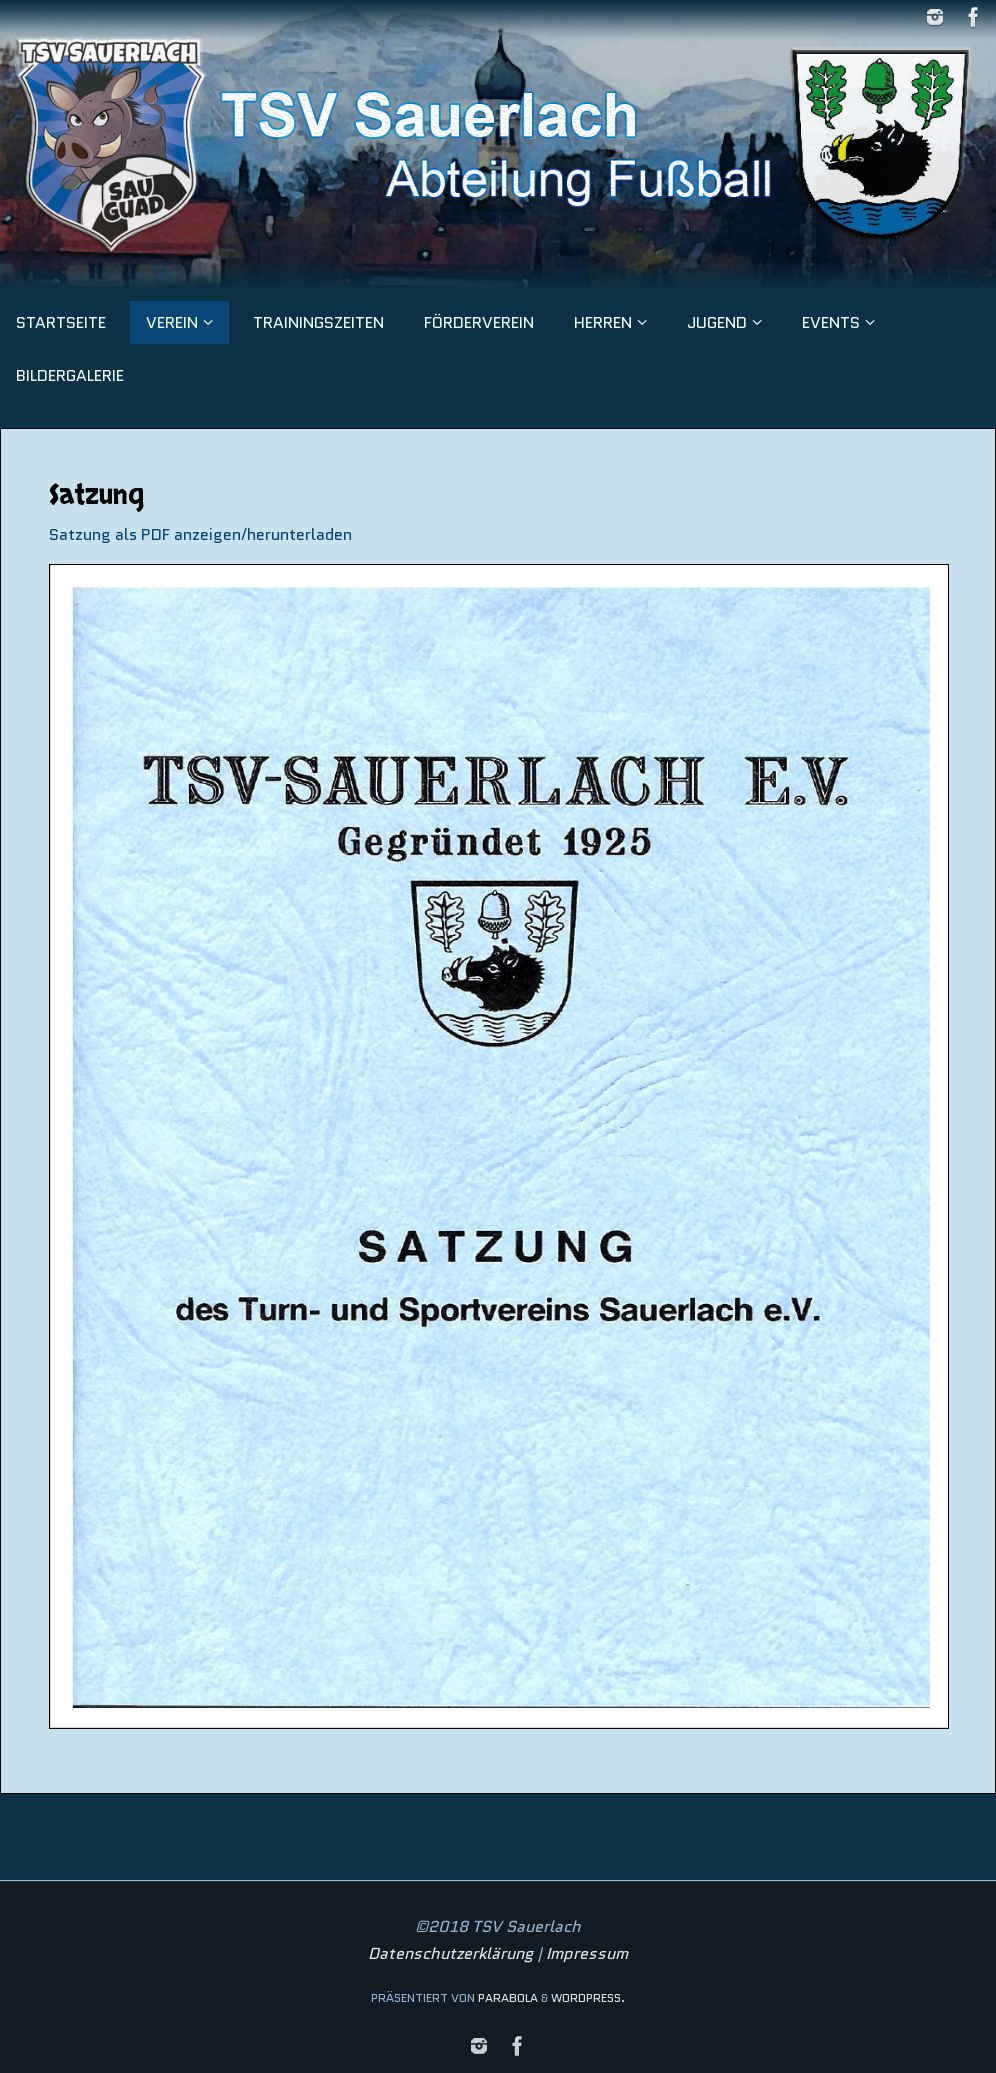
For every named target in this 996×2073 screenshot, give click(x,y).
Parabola (508, 1997)
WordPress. (588, 1997)
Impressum (587, 1953)
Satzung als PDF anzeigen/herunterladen (200, 534)
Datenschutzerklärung (450, 1953)
